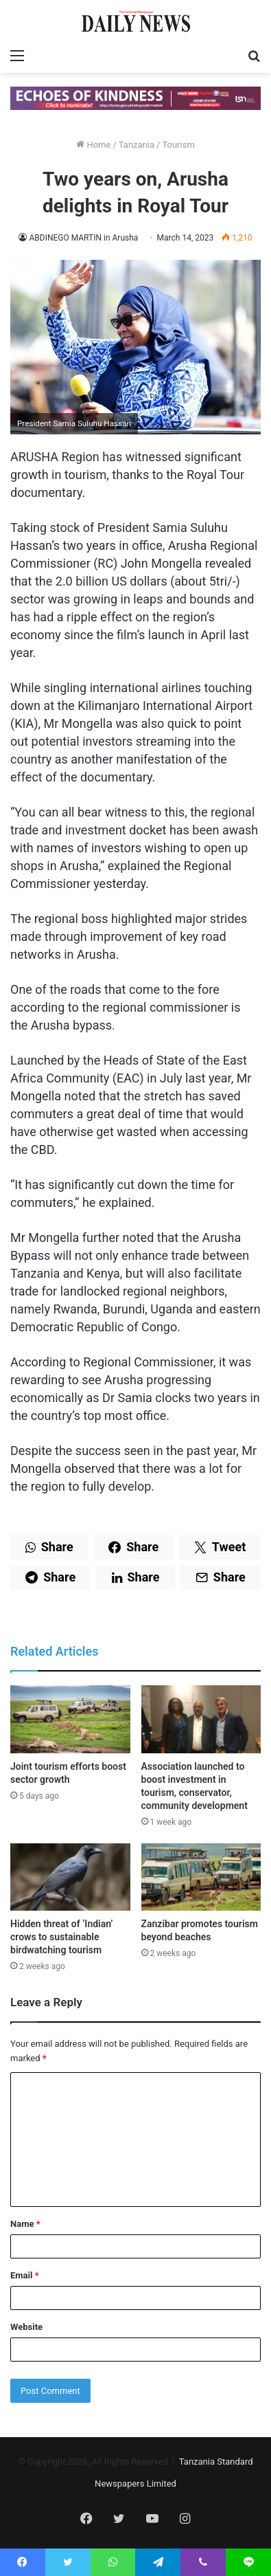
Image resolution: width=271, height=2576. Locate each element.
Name (25, 2224)
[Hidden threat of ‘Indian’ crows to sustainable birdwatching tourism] (70, 1877)
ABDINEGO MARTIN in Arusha (83, 238)
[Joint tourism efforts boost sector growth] (70, 1719)
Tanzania (136, 145)
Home (93, 145)
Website (26, 2327)
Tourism (178, 145)
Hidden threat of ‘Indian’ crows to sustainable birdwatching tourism (61, 1936)
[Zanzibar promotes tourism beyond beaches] (201, 1877)
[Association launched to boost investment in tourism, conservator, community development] (201, 1719)
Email (24, 2275)
